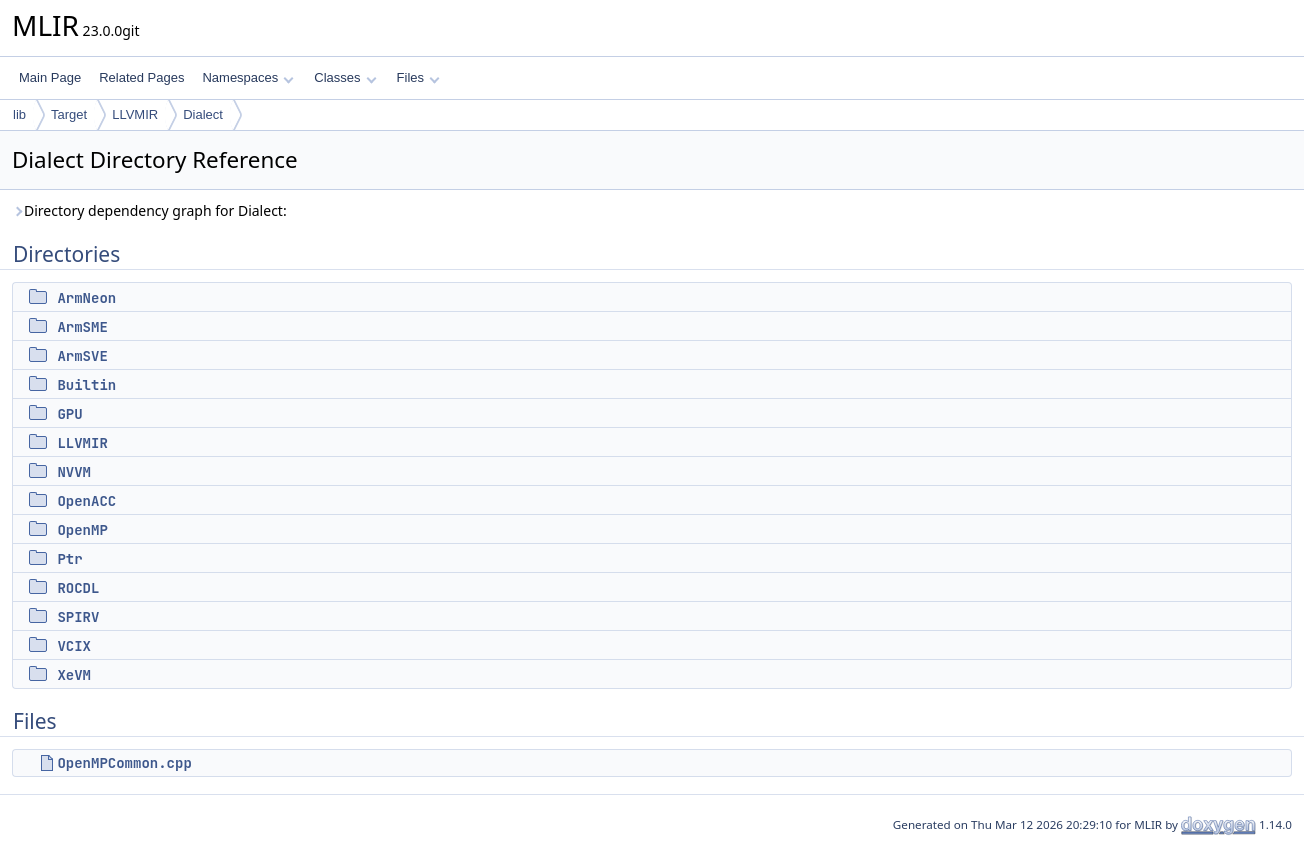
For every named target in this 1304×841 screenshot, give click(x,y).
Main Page (50, 77)
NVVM (74, 472)
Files (418, 77)
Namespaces (247, 77)
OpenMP (82, 530)
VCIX (74, 646)
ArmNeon (86, 298)
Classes (345, 77)
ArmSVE (82, 356)
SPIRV (78, 617)
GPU (69, 414)
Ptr (69, 559)
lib (19, 114)
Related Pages (141, 77)
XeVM (74, 675)
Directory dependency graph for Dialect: (149, 210)
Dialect (203, 114)
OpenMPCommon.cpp (124, 763)
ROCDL (78, 588)
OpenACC (86, 501)
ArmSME (82, 327)
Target (69, 114)
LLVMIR (135, 114)
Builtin (86, 385)
